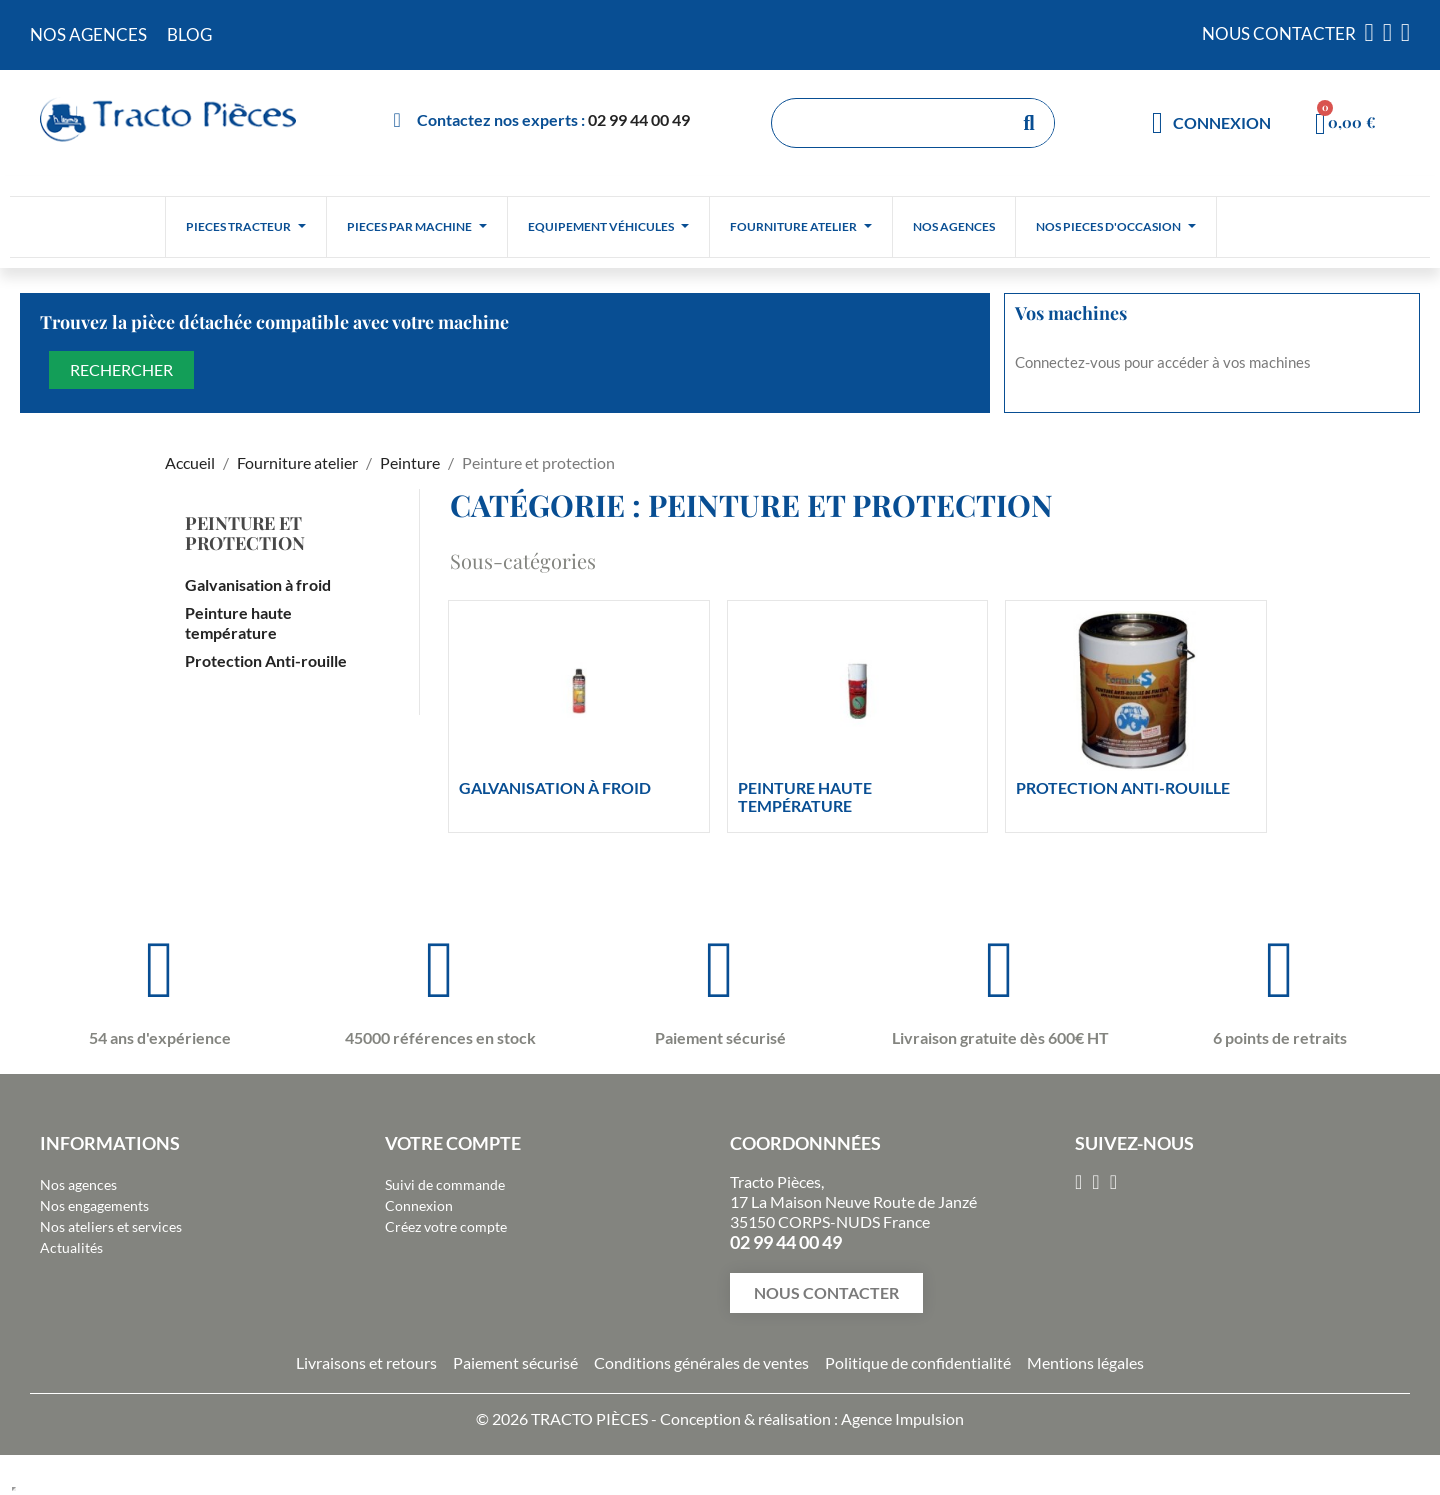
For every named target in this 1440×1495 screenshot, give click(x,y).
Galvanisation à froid (258, 584)
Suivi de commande (445, 1184)
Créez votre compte (446, 1226)
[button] (826, 1293)
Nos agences (78, 1184)
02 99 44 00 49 (639, 119)
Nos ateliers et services (111, 1226)
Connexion (419, 1205)
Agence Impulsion (902, 1418)
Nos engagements (94, 1205)
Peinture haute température (238, 622)
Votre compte (453, 1143)
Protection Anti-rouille (266, 660)
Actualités (71, 1247)
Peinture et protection (245, 533)
